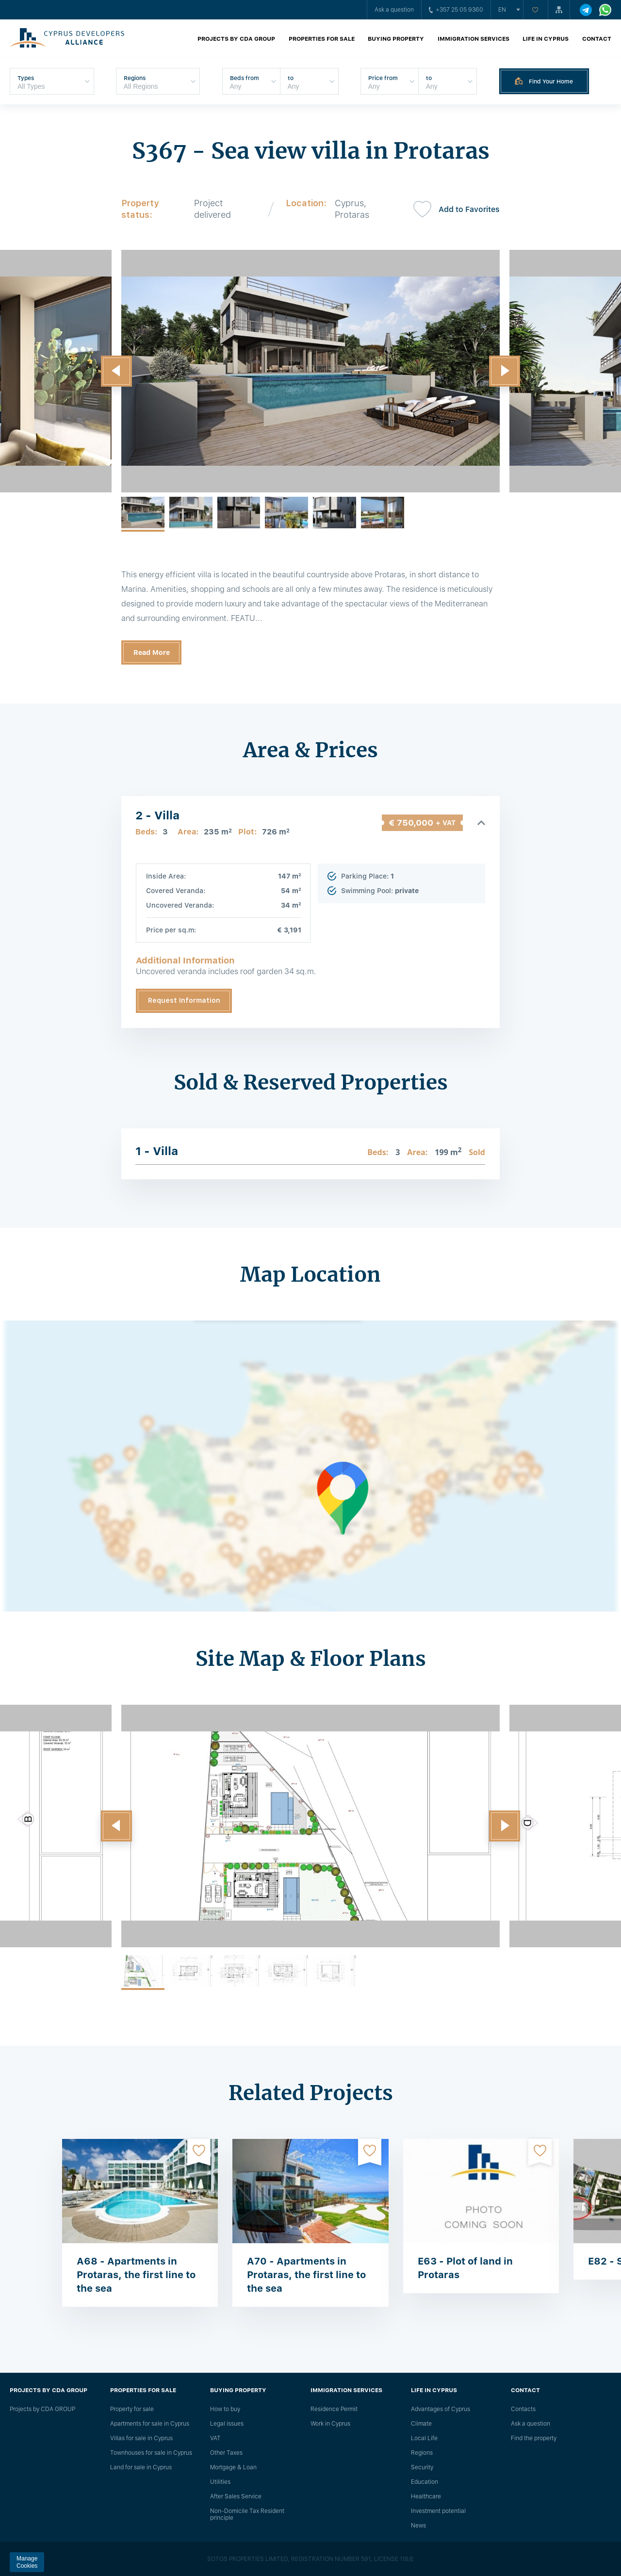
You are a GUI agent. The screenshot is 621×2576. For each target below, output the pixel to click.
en (502, 9)
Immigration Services (473, 38)
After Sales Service (235, 2496)
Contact (596, 38)
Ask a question (394, 9)
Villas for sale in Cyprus (141, 2438)
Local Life (424, 2438)
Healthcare (426, 2496)
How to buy (225, 2409)
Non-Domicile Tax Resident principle (247, 2514)
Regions (422, 2452)
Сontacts (523, 2409)
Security (422, 2467)
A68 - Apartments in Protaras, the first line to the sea (136, 2274)
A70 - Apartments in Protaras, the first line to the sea (306, 2274)
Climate (421, 2423)
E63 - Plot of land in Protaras (465, 2268)
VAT (215, 2438)
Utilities (220, 2481)
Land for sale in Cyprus (141, 2467)
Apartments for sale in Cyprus (149, 2423)
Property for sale (132, 2409)
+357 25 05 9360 (456, 9)
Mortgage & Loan (233, 2467)
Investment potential (438, 2511)
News (418, 2525)
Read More (151, 652)
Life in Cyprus (546, 38)
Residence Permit (334, 2409)
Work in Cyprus (330, 2423)
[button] (116, 371)
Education (424, 2481)
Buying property (396, 38)
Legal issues (227, 2423)
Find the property (533, 2438)
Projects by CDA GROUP (236, 38)
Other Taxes (226, 2452)
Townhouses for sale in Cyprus (151, 2452)
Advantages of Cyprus (440, 2409)
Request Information (184, 1000)
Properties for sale (322, 38)
